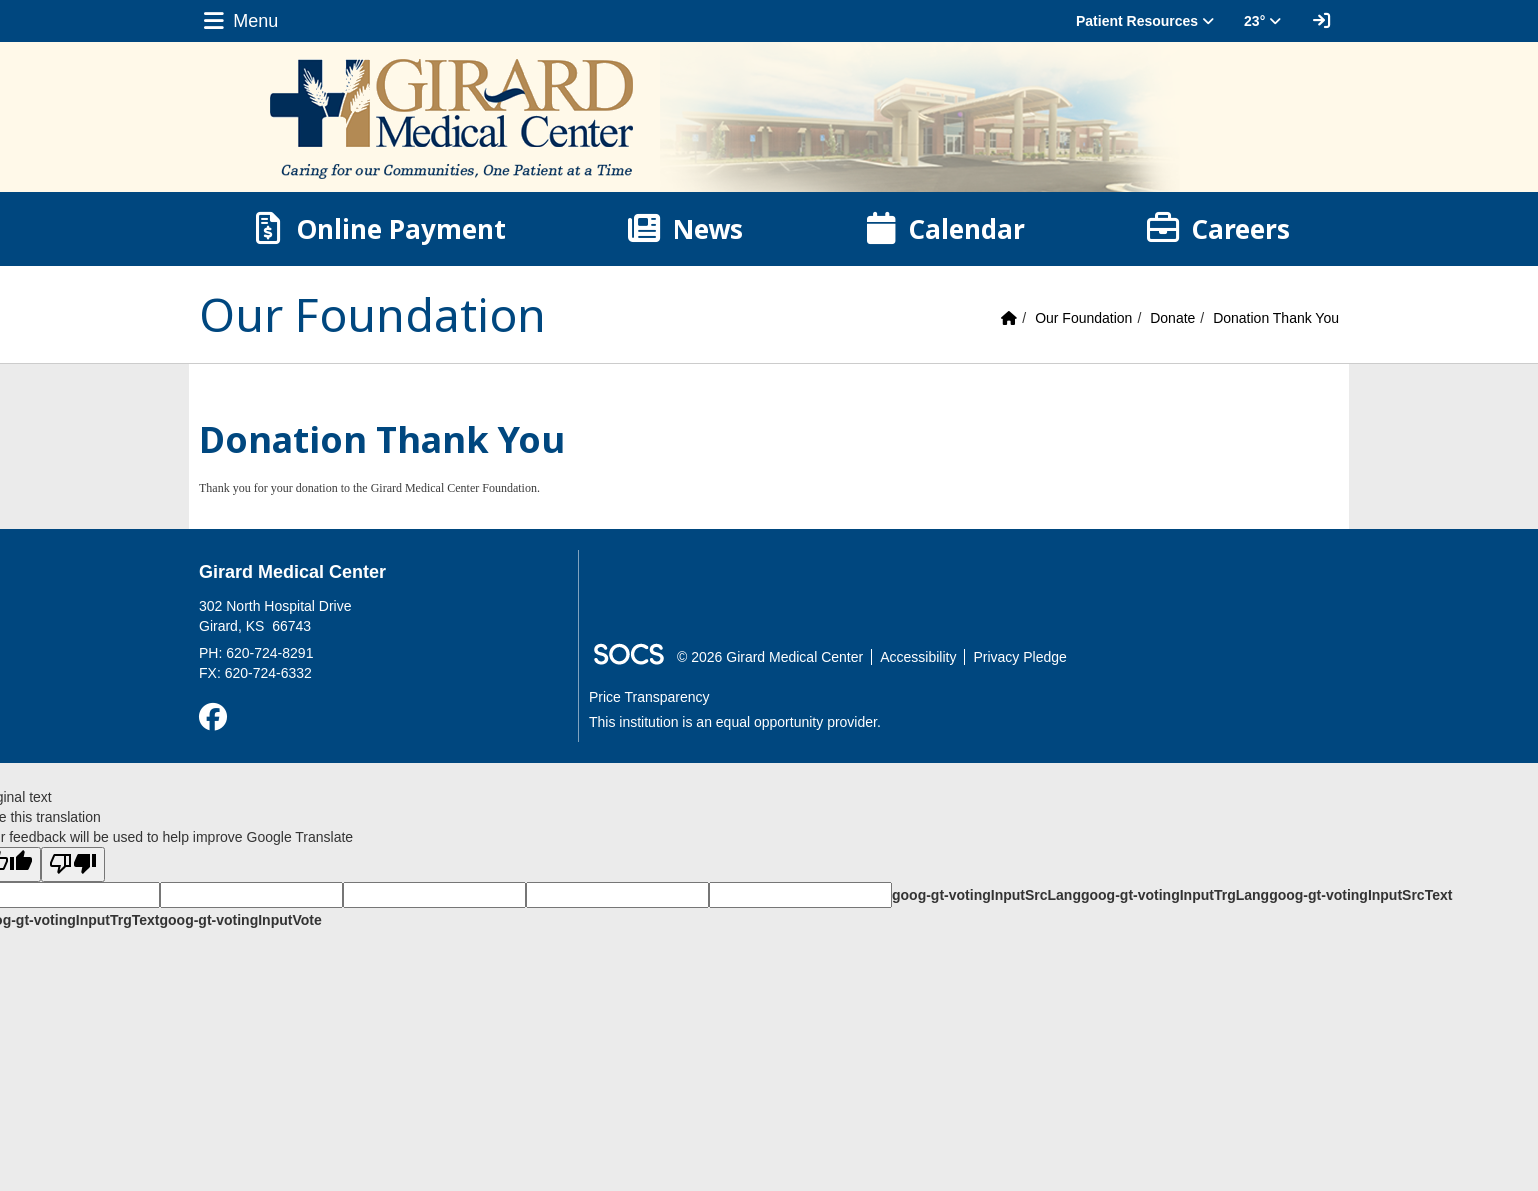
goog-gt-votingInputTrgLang (1175, 895)
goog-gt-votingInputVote (240, 920)
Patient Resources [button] (1145, 21)
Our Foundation (1083, 318)
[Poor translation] (73, 864)
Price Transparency (649, 697)
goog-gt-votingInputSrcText (1360, 895)
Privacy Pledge (1019, 657)
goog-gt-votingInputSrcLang (986, 895)
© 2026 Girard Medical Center (770, 657)
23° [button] (1262, 21)
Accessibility (918, 657)
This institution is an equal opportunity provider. (735, 722)
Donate (1172, 318)
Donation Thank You (1276, 318)
